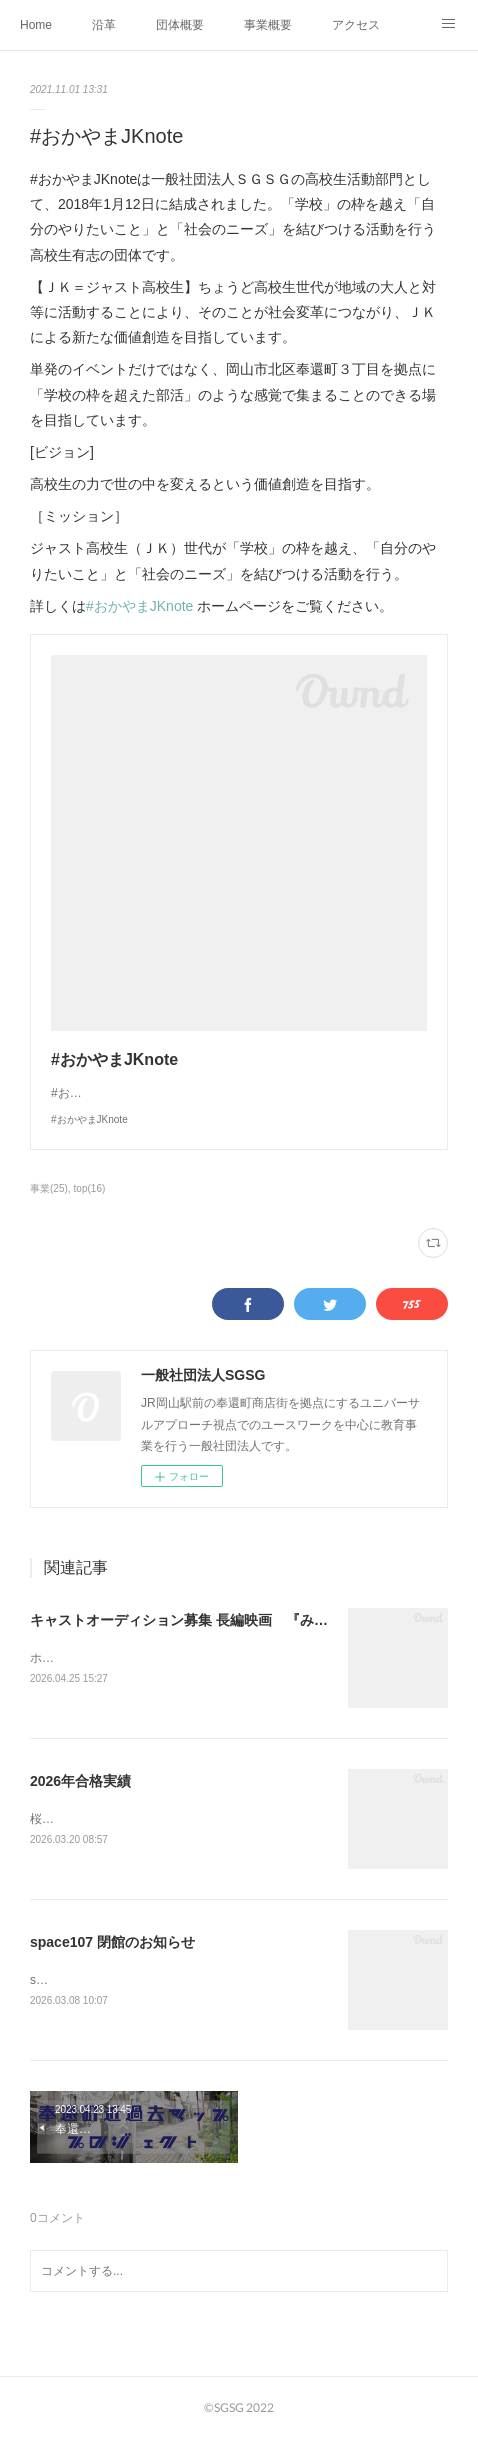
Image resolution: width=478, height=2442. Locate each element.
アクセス (356, 25)
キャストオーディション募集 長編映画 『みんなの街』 (207, 1620)
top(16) (90, 1188)
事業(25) (49, 1188)
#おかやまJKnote (139, 606)
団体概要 (180, 25)
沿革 (104, 25)
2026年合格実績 (80, 1782)
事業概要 (268, 25)
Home (36, 25)
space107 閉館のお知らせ (112, 1945)
